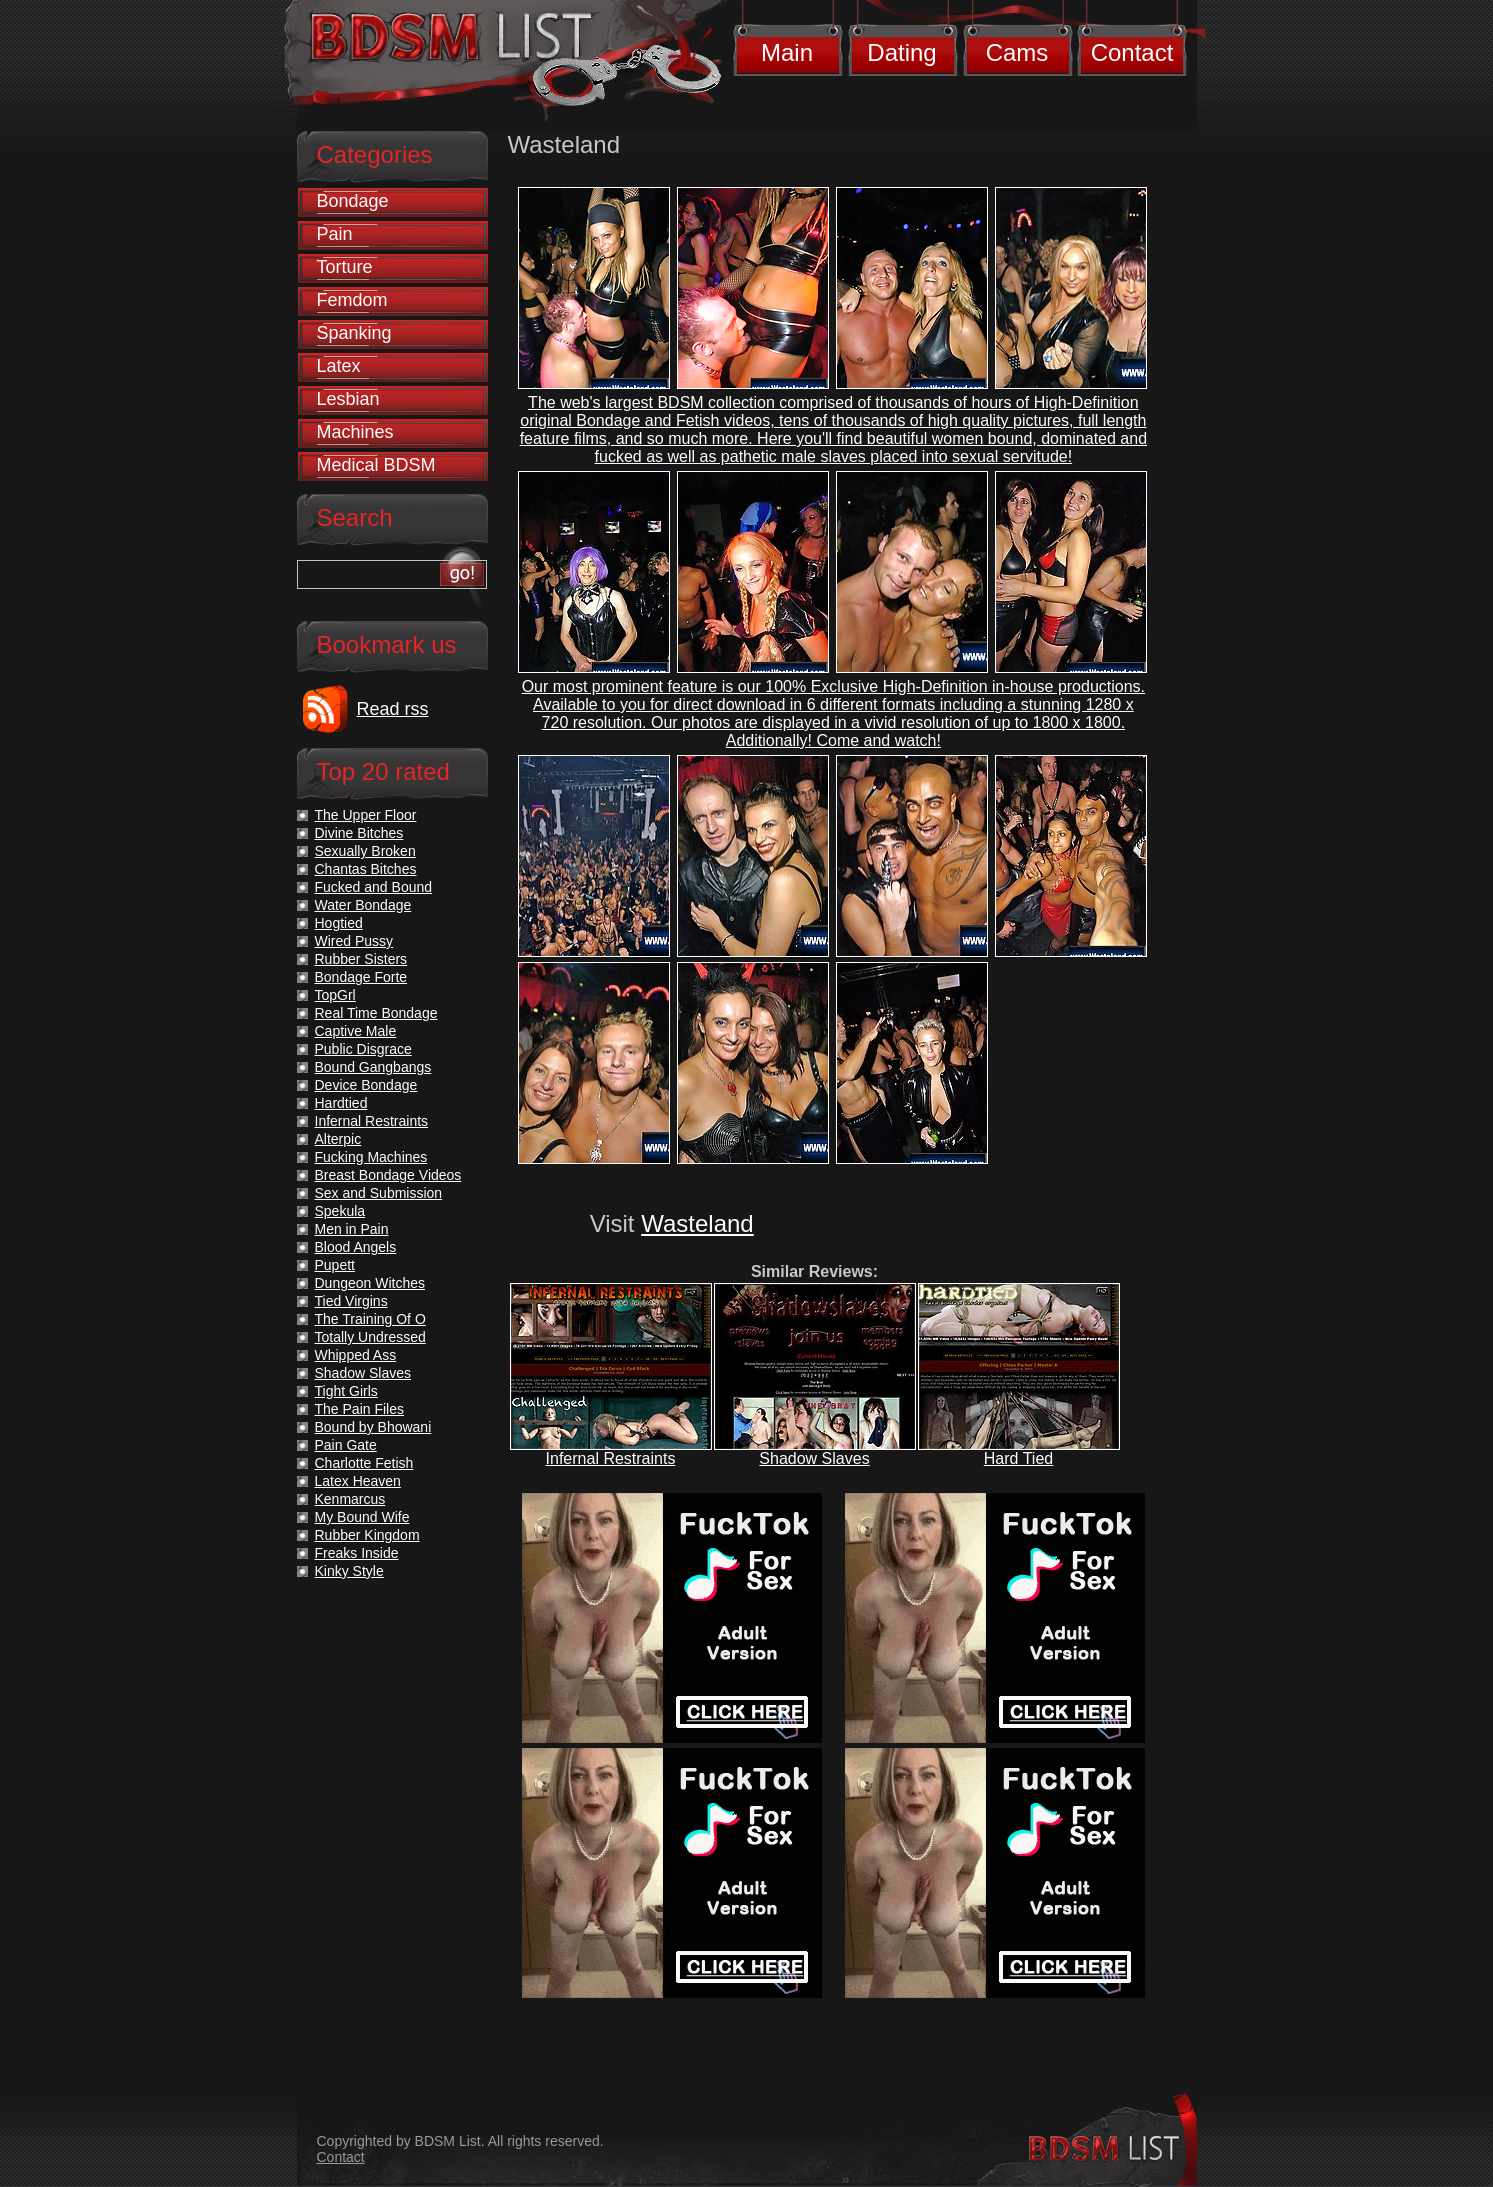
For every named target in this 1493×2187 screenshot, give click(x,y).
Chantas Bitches (366, 869)
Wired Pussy (354, 941)
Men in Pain (352, 1229)
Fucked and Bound (374, 887)
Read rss (393, 709)
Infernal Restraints (611, 1458)
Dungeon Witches (370, 1283)
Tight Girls (346, 1391)
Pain (335, 234)
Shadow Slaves (814, 1458)
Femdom (352, 300)
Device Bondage (366, 1085)
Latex (339, 366)
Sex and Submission (379, 1193)
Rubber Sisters (361, 959)
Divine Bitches (359, 833)
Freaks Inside (357, 1553)
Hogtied (339, 923)
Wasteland (697, 1223)
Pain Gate (346, 1445)
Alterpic (338, 1139)
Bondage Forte (361, 977)
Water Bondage (363, 905)
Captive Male (356, 1031)
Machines (355, 432)
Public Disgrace (363, 1049)
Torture (345, 267)
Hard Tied (1018, 1458)
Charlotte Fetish (364, 1463)
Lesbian (348, 399)
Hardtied (341, 1103)
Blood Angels (356, 1247)
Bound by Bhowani (373, 1427)
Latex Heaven (358, 1481)
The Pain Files (359, 1409)
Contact (1132, 52)
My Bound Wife (362, 1517)
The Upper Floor (366, 815)
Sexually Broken (365, 851)
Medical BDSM (376, 465)
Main (787, 52)
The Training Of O (370, 1319)
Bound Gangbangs (373, 1067)
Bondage (353, 201)
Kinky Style (349, 1571)
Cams (1017, 52)
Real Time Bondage (376, 1013)
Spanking (354, 333)
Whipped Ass (356, 1355)
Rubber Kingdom (367, 1535)
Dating (901, 52)
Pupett (335, 1265)
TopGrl (335, 995)
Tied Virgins (351, 1301)
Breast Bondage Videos (388, 1175)
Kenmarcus (350, 1499)
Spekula (340, 1211)
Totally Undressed (370, 1337)
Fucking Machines (371, 1157)
